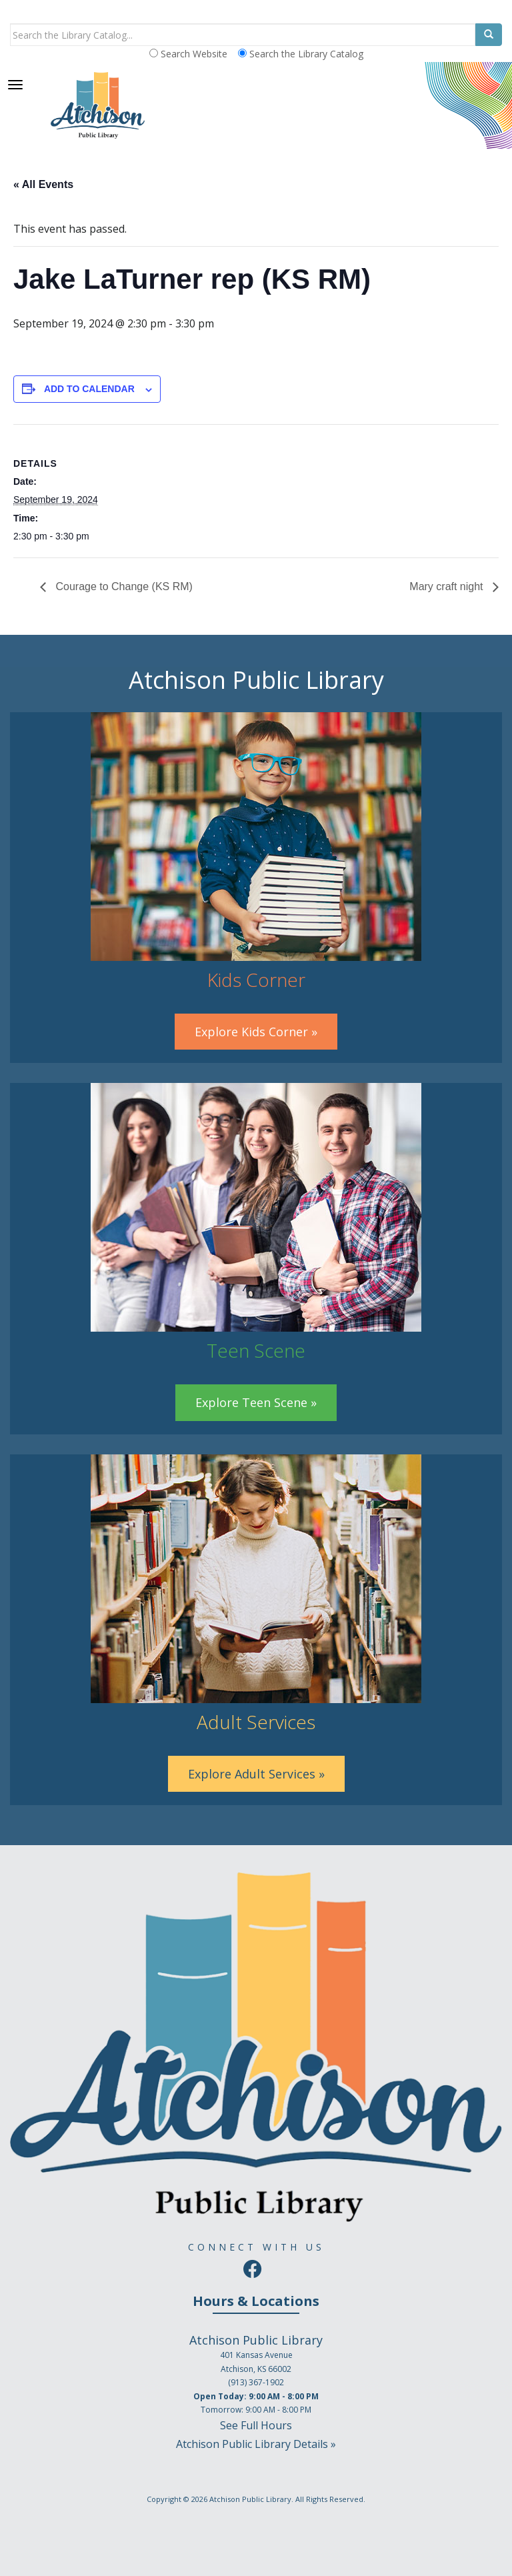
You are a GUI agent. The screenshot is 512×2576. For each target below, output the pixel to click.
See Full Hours (256, 2425)
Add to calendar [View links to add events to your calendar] (89, 388)
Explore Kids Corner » (256, 1032)
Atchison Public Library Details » (256, 2444)
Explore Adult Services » (256, 1774)
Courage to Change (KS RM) (123, 586)
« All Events (43, 184)
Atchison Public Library (250, 2499)
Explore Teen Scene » (256, 1402)
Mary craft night (447, 586)
